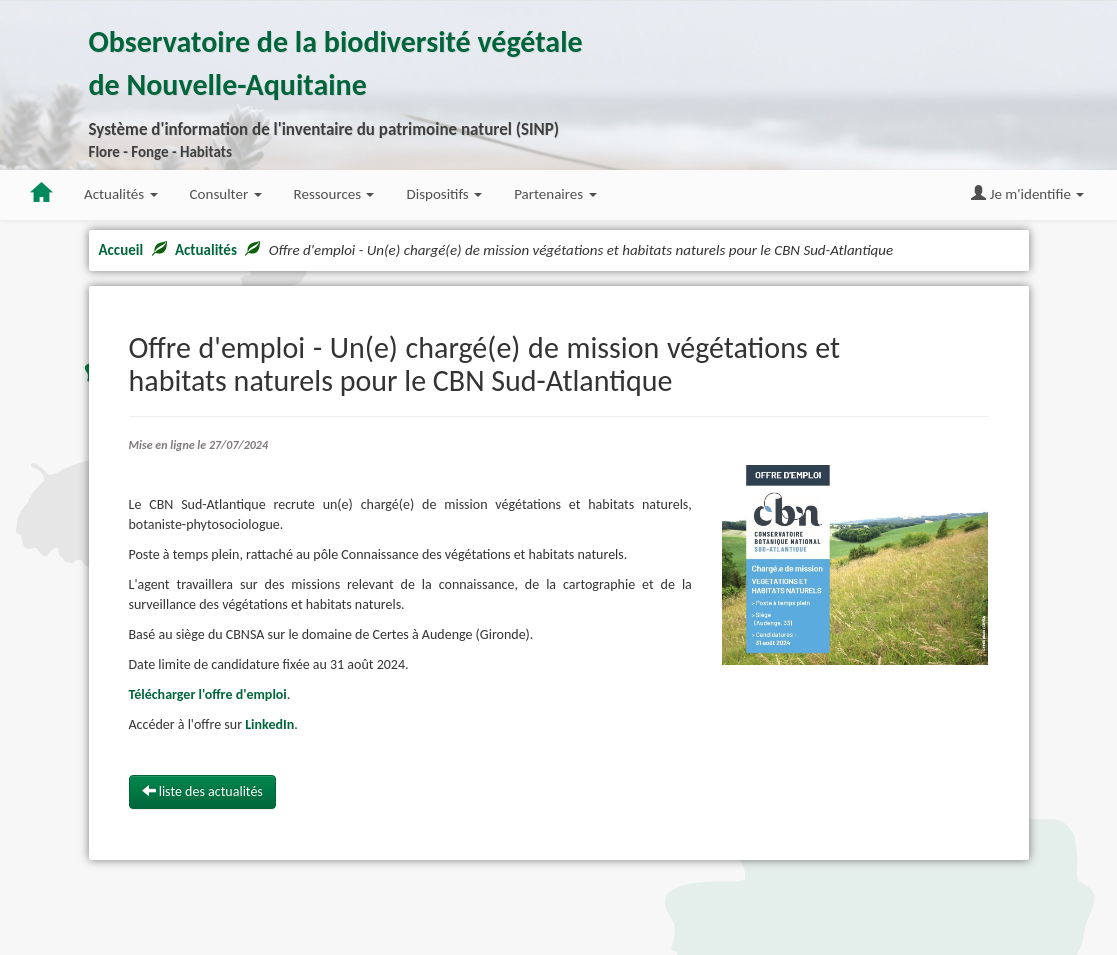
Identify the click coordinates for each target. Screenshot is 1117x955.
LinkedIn (269, 724)
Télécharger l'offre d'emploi (208, 694)
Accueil (121, 250)
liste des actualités (202, 791)
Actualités (206, 250)
